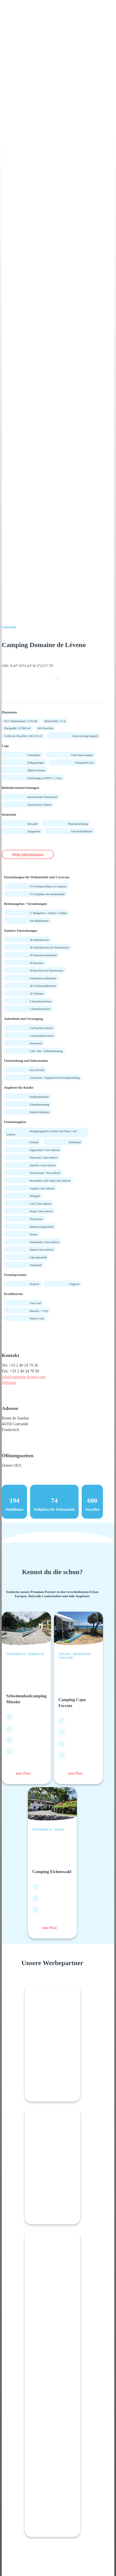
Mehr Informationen (27, 854)
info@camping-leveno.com (23, 1377)
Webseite (9, 1382)
